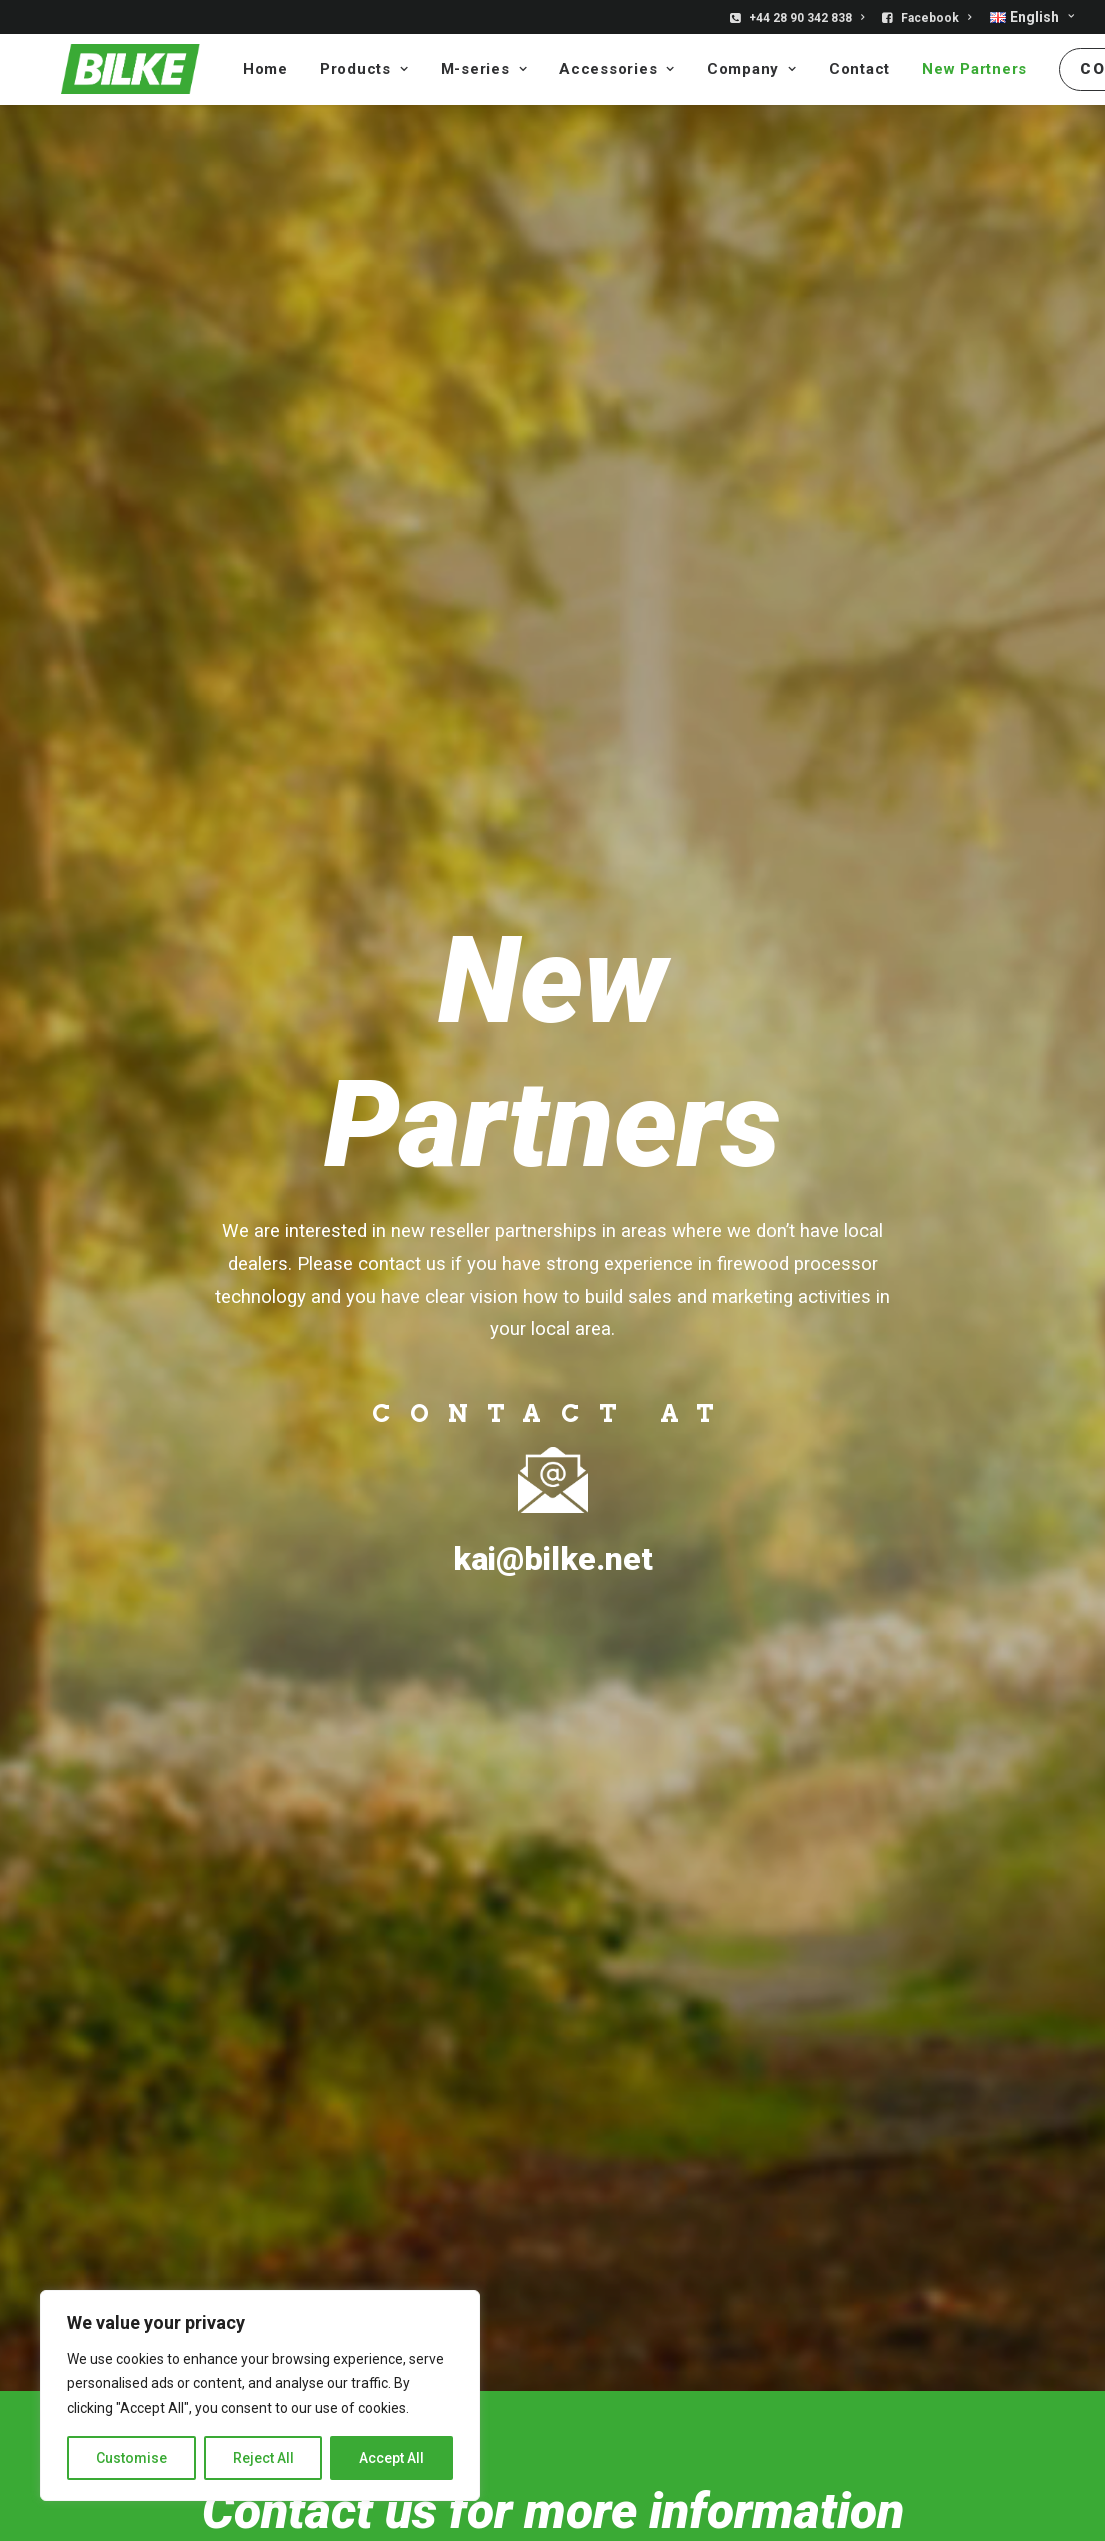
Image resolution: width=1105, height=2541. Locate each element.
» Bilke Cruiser (685, 2068)
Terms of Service (745, 2466)
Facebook (936, 18)
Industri (971, 1811)
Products (304, 77)
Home (205, 77)
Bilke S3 (413, 1811)
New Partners (914, 77)
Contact (799, 77)
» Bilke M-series (690, 2120)
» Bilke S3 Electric (697, 2015)
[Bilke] (100, 77)
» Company (672, 2209)
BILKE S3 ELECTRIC (134, 1811)
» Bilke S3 (668, 2042)
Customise (131, 2458)
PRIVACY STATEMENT (553, 2439)
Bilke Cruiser (692, 1811)
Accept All (391, 2458)
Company (692, 77)
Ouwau (678, 2492)
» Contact (667, 2235)
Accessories (557, 77)
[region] (260, 2396)
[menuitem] (800, 18)
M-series (424, 77)
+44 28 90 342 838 (806, 18)
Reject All (263, 2458)
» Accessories (684, 2147)
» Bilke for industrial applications (749, 2094)
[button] (134, 1715)
